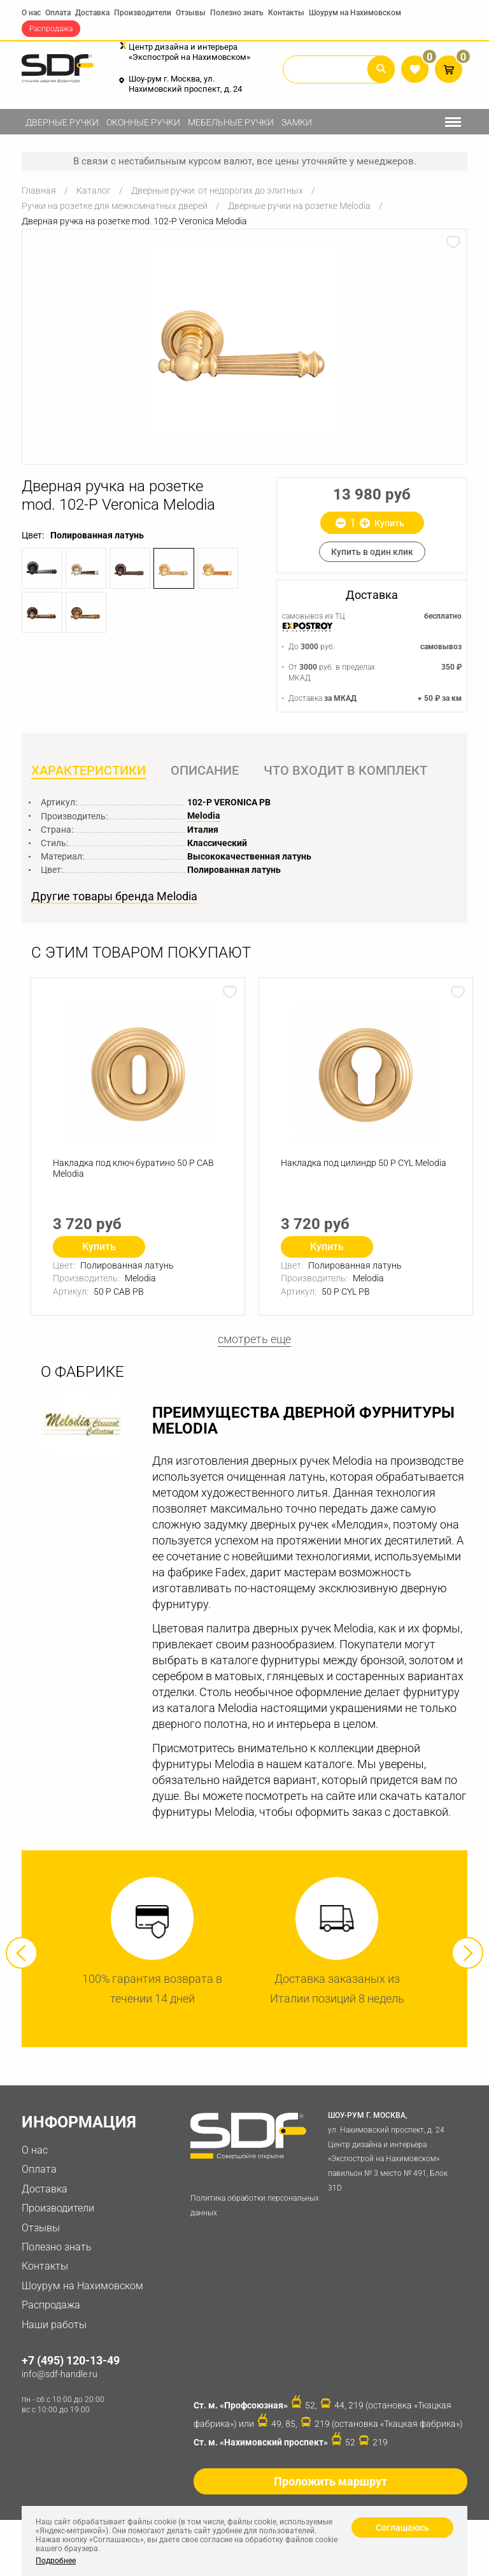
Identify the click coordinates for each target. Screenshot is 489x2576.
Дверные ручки (62, 122)
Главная (39, 190)
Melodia (203, 815)
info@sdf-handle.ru (59, 2374)
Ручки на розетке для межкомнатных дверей (115, 206)
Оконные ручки (143, 122)
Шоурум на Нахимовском (355, 12)
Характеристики (88, 770)
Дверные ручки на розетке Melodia (299, 206)
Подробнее (56, 2561)
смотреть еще (254, 1339)
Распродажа (51, 28)
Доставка (92, 12)
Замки (296, 122)
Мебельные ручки (231, 122)
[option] (244, 337)
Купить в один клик (372, 552)
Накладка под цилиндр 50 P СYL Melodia (363, 1163)
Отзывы (191, 12)
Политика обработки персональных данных (254, 2205)
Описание (205, 770)
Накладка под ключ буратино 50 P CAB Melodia (133, 1168)
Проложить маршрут (330, 2481)
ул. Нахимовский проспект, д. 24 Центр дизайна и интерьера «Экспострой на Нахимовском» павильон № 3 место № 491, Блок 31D (395, 2150)
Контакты (286, 12)
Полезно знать (237, 12)
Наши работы (54, 2325)
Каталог (93, 190)
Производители (142, 12)
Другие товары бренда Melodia (114, 896)
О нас (31, 12)
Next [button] (467, 1953)
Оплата (58, 12)
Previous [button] (22, 1953)
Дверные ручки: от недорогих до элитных (217, 190)
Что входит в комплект (345, 770)
